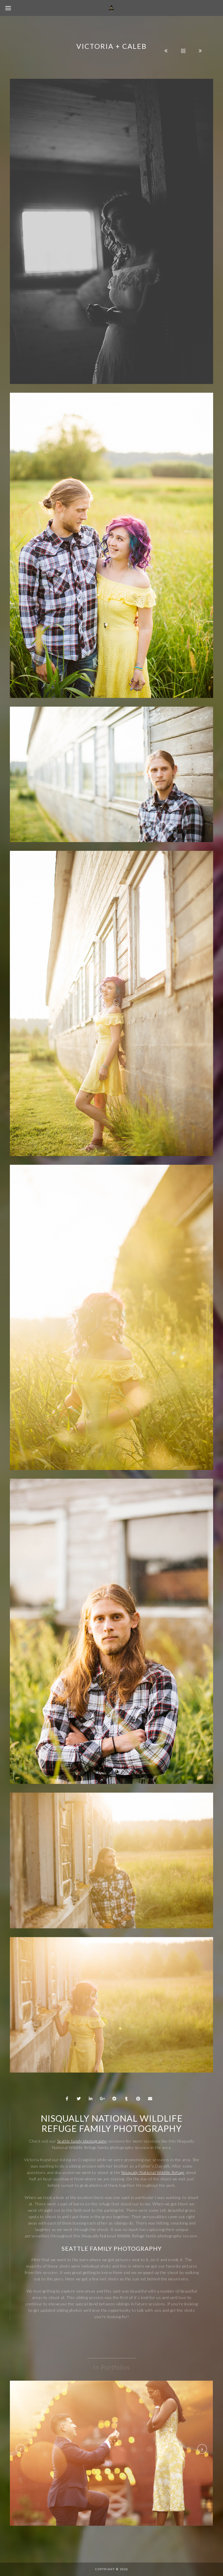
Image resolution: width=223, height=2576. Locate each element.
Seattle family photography (82, 2141)
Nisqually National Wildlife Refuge (152, 2172)
